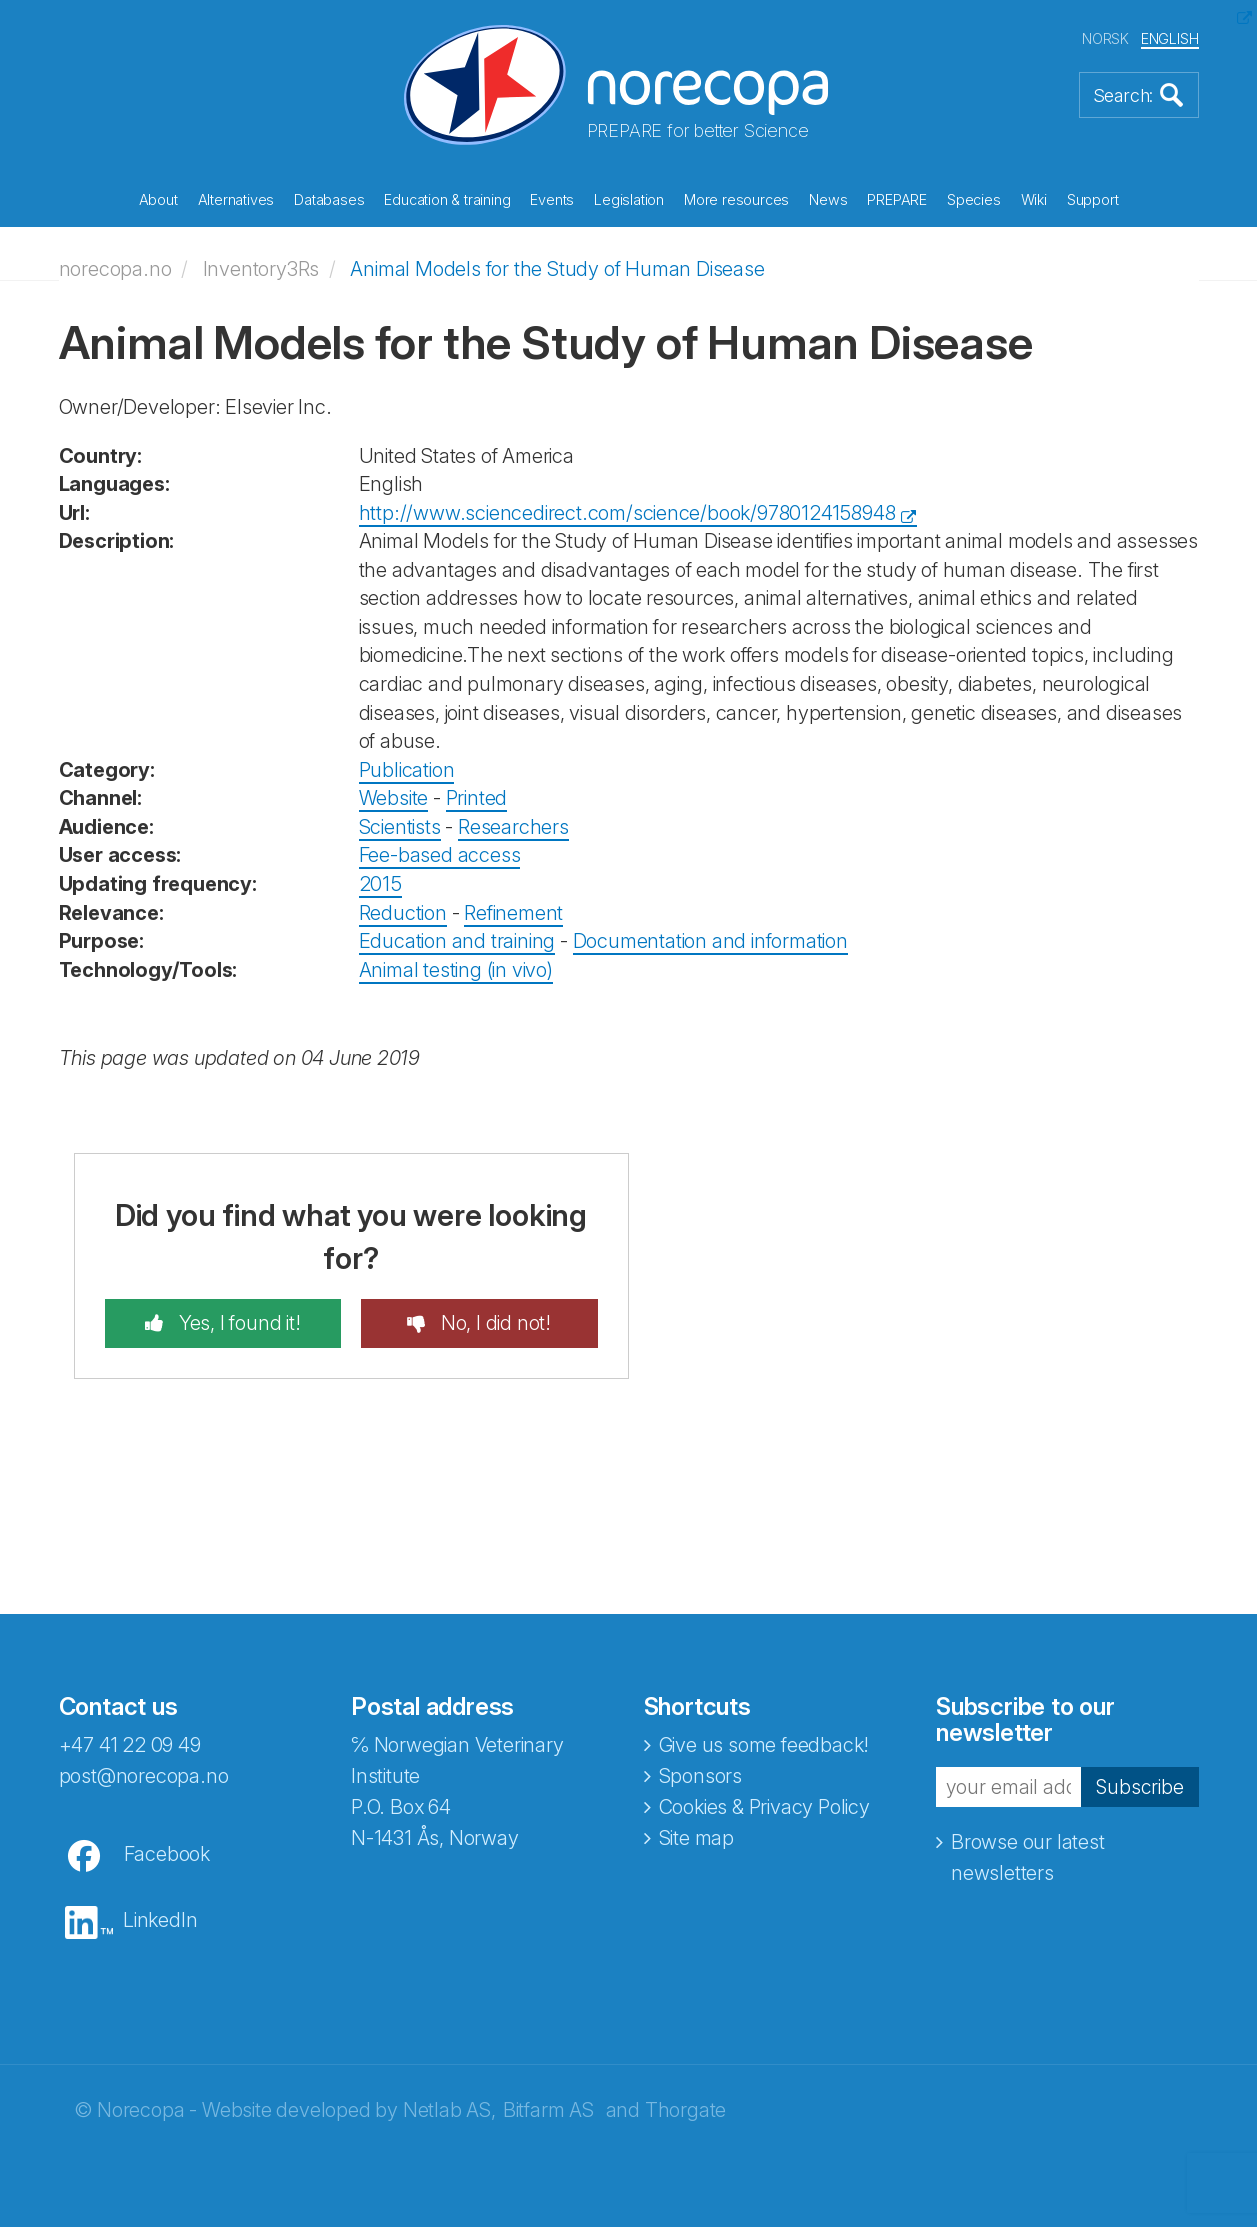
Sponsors (700, 1776)
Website (394, 798)
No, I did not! (493, 1323)
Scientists (400, 827)
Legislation (629, 199)
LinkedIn (160, 1920)
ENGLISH (1170, 38)
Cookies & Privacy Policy (764, 1807)
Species (974, 199)
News (828, 199)
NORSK (1105, 38)
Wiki (1034, 199)
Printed (477, 798)
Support (1093, 199)
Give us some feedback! (764, 1745)
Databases (329, 199)
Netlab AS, (449, 2110)
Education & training (447, 199)
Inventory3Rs (261, 269)
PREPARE (897, 199)
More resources (736, 199)
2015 (380, 884)
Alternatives (236, 199)
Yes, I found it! (237, 1323)
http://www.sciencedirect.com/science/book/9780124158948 (627, 513)
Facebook (167, 1854)
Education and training (457, 941)
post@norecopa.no (144, 1776)
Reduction (403, 913)
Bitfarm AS (548, 2110)
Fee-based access (440, 855)
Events (552, 199)
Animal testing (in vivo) (456, 970)
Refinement (513, 913)
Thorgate (685, 2110)
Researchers (513, 827)
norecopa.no (115, 269)
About (158, 199)
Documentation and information (710, 941)
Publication (407, 770)
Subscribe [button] (1139, 1786)
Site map (696, 1838)
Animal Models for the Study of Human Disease (557, 269)
